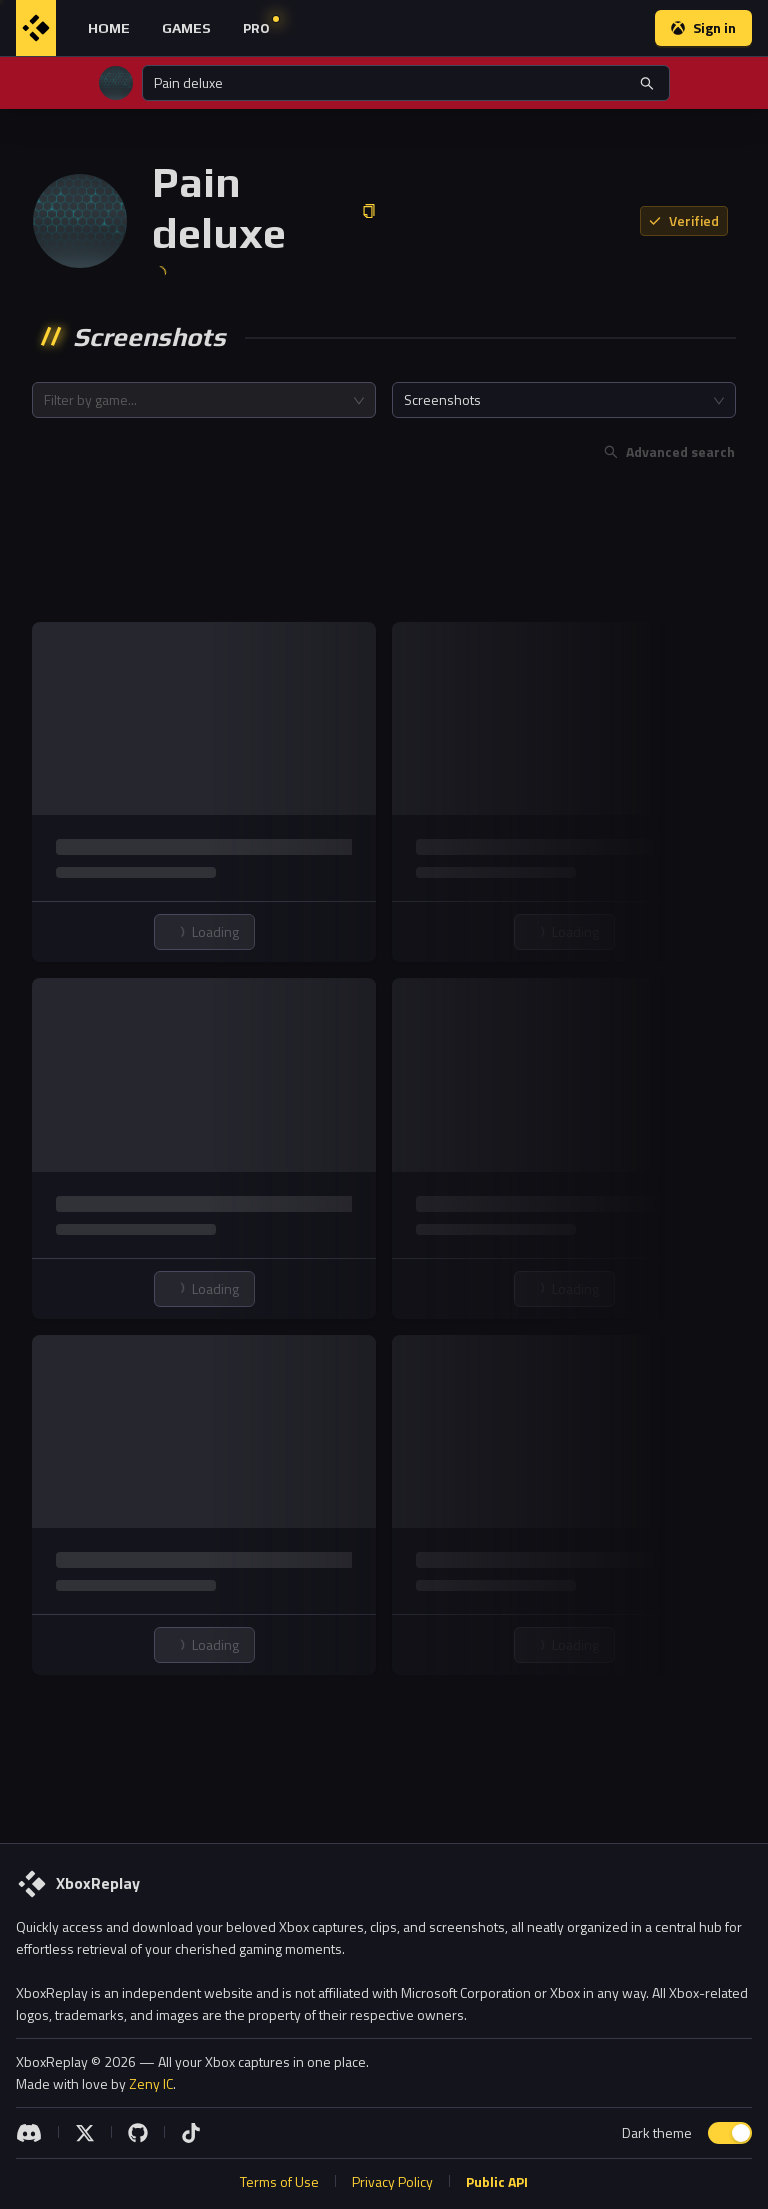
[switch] (730, 2133)
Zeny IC (151, 2083)
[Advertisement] (384, 546)
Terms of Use (279, 2181)
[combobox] (204, 400)
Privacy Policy (392, 2181)
